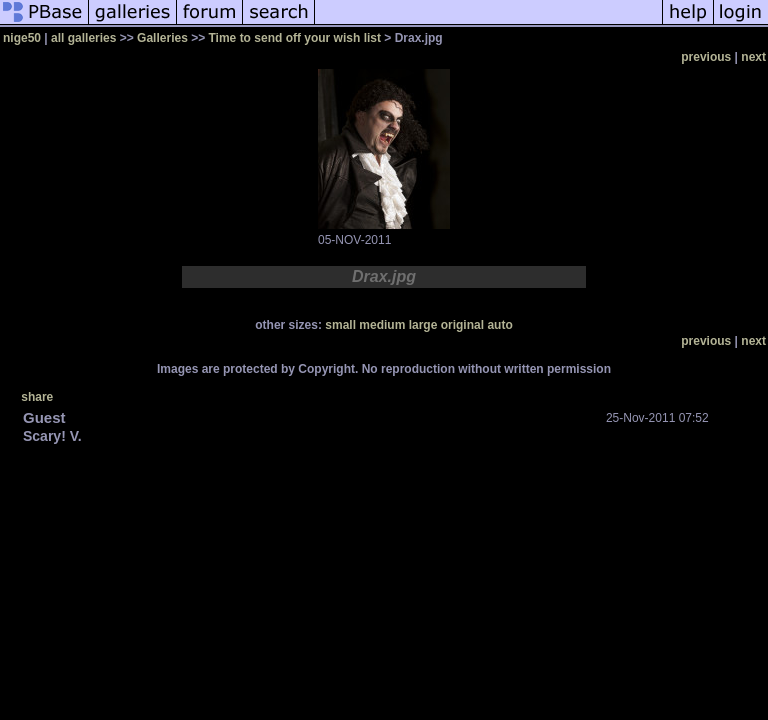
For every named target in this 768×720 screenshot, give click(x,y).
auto (499, 325)
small (340, 325)
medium (382, 325)
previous (706, 57)
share (37, 397)
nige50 (22, 38)
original (462, 325)
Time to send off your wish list (295, 38)
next (753, 57)
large (423, 325)
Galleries (162, 38)
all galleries (83, 38)
